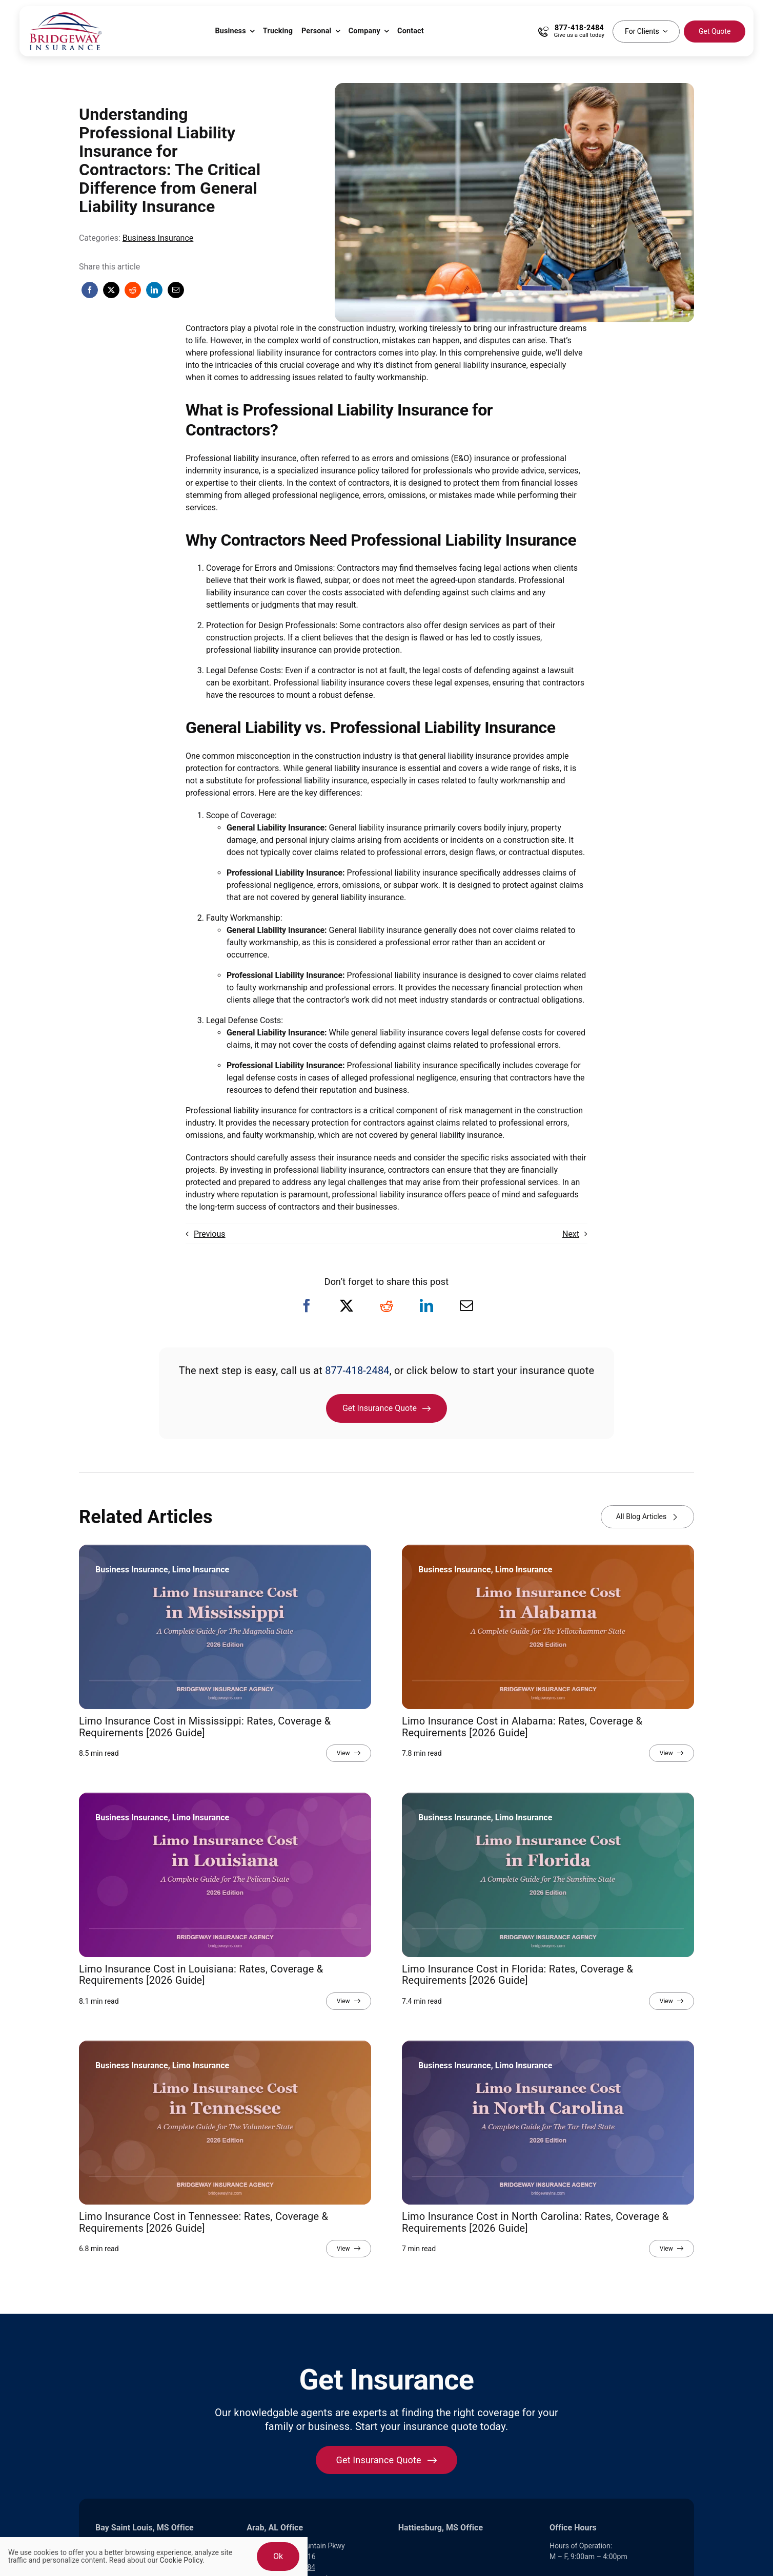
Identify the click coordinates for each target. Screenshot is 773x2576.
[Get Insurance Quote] (386, 1408)
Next (570, 1234)
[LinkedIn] (154, 290)
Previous (210, 1234)
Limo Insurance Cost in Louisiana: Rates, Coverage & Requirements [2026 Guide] (201, 1975)
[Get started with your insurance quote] (387, 2460)
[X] (111, 290)
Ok (278, 2556)
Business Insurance (158, 238)
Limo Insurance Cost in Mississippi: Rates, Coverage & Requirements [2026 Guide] (205, 1727)
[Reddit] (133, 290)
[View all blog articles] (647, 1516)
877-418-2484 (357, 1370)
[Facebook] (89, 290)
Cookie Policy (181, 2560)
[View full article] (348, 1753)
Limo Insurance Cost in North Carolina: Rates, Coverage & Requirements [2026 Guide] (535, 2222)
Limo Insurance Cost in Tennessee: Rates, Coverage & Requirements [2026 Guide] (203, 2222)
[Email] (176, 290)
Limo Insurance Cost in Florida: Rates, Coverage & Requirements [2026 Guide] (517, 1975)
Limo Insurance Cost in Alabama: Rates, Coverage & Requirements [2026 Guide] (522, 1727)
